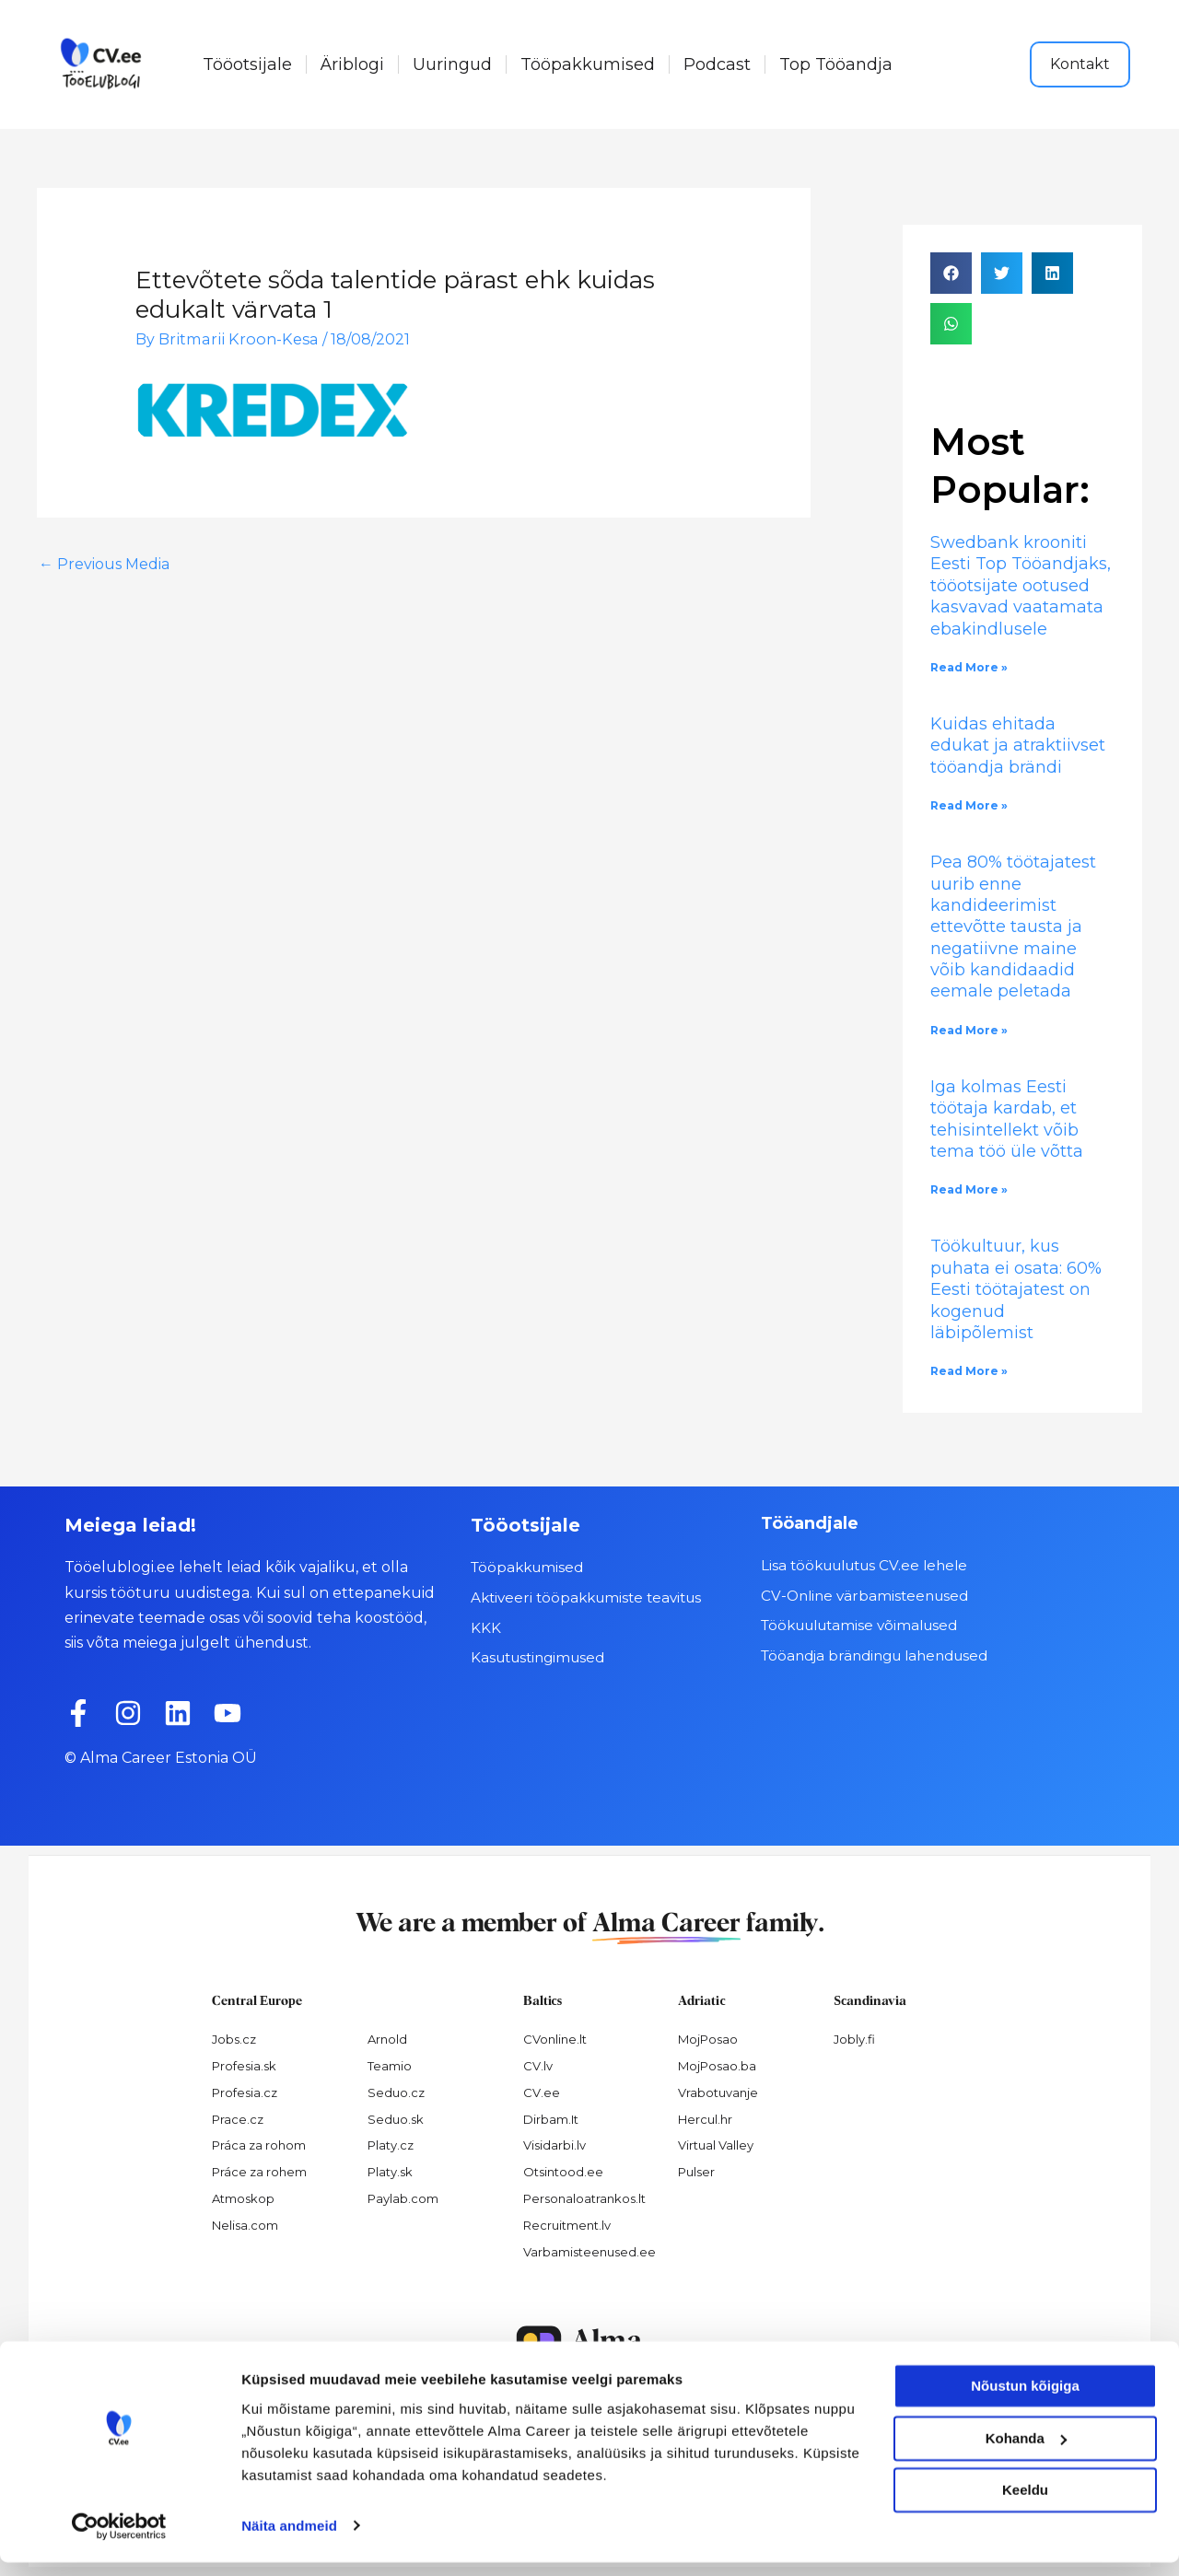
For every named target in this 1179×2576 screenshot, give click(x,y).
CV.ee (541, 2092)
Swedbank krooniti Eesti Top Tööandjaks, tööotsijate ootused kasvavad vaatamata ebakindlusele (1020, 585)
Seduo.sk (396, 2119)
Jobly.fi (854, 2039)
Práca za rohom (259, 2145)
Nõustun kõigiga (1025, 2400)
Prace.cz (237, 2119)
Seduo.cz (396, 2092)
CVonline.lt (555, 2039)
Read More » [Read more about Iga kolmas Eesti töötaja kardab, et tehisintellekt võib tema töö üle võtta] (969, 1189)
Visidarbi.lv (554, 2145)
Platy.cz (391, 2145)
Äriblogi (352, 64)
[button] (951, 273)
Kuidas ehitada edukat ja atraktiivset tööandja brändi (1017, 745)
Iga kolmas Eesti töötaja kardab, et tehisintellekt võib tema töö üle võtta (1006, 1119)
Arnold (387, 2039)
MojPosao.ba (717, 2065)
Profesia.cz (244, 2092)
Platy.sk (390, 2171)
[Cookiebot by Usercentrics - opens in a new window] (119, 2540)
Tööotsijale (247, 64)
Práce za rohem (259, 2171)
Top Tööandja (836, 64)
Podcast (717, 64)
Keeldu (1025, 2504)
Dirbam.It (550, 2119)
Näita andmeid (289, 2539)
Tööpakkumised (587, 64)
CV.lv (538, 2065)
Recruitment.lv (567, 2225)
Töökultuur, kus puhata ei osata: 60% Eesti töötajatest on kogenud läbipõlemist (1016, 1289)
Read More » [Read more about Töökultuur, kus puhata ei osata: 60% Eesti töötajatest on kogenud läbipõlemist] (969, 1371)
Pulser (696, 2171)
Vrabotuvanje (718, 2092)
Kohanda (1026, 2452)
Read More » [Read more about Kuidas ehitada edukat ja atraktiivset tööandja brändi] (969, 805)
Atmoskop (243, 2198)
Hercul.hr (705, 2119)
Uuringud (452, 64)
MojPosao (708, 2039)
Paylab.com (403, 2198)
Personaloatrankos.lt (584, 2198)
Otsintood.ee (563, 2171)
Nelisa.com (245, 2225)
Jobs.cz (234, 2039)
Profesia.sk (244, 2065)
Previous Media (104, 564)
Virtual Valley (715, 2145)
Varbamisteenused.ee (589, 2251)
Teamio (390, 2065)
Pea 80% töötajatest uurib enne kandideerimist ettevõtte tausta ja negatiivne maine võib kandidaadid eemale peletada (1013, 926)
